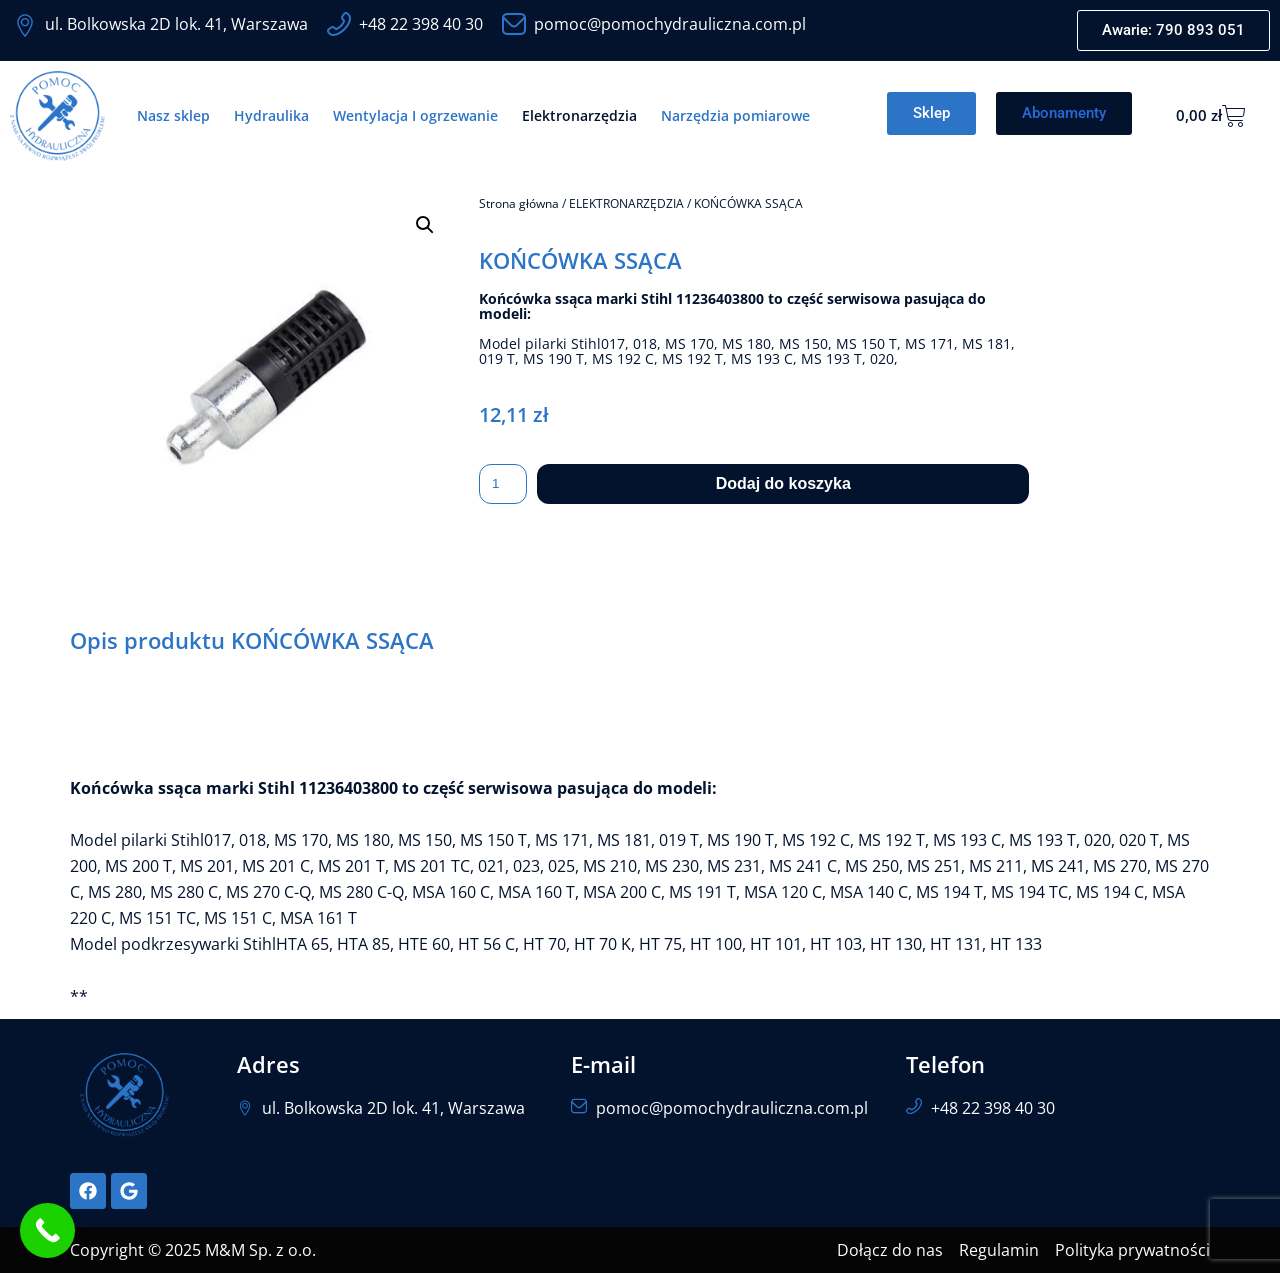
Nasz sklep (173, 115)
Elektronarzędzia (579, 115)
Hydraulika (271, 115)
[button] (425, 225)
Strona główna (519, 203)
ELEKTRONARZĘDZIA (626, 203)
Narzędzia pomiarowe (735, 115)
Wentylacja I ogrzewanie (415, 115)
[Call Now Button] (47, 1230)
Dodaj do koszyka (783, 483)
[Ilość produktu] (503, 484)
